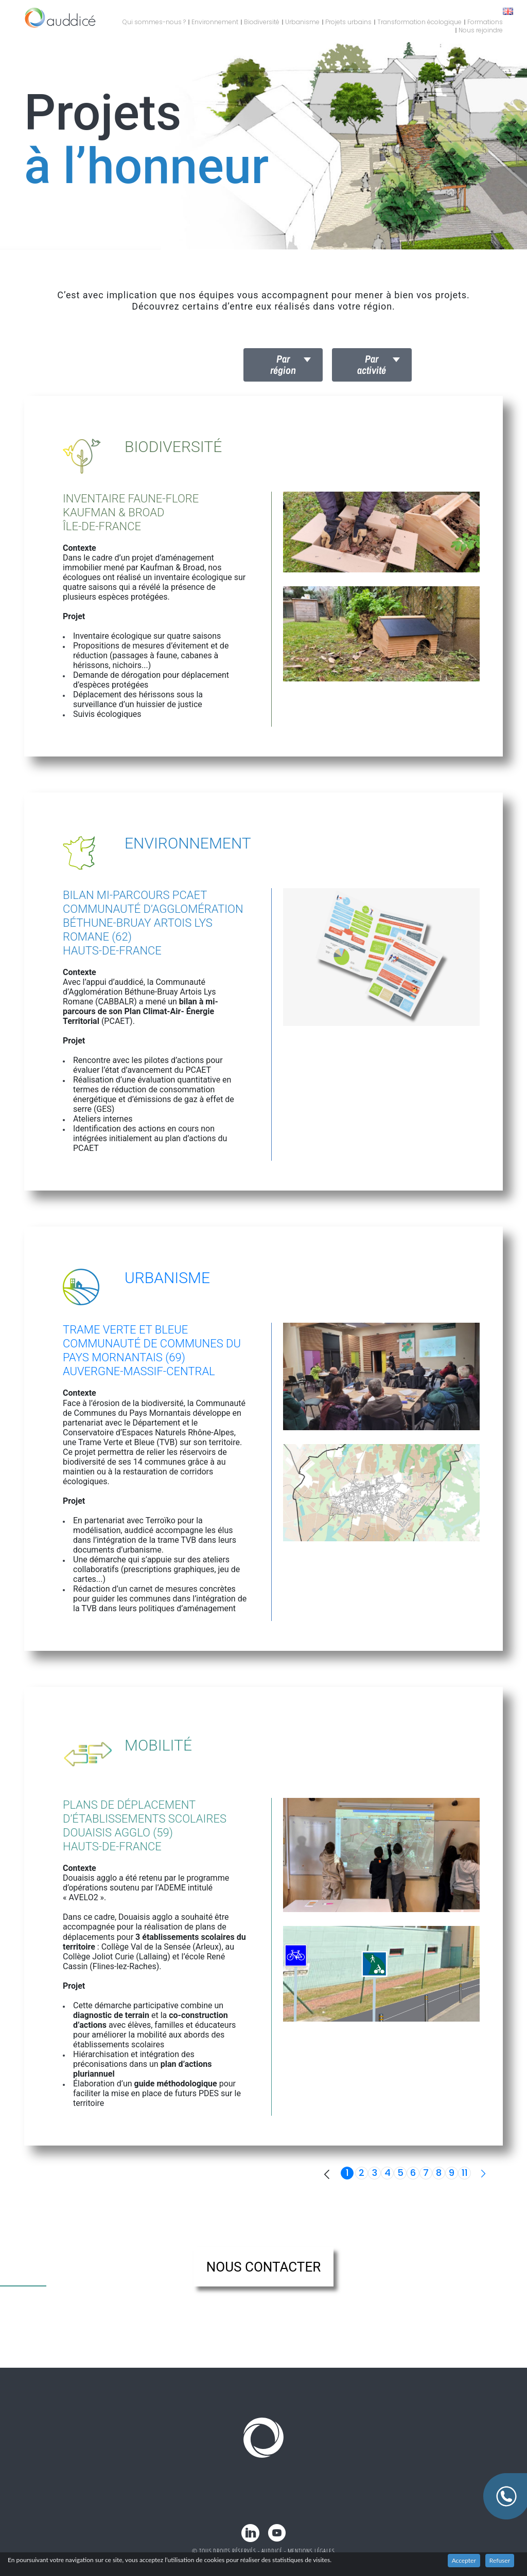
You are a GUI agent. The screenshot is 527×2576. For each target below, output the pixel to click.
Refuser (499, 2560)
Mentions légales (311, 2551)
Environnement (214, 22)
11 (465, 2173)
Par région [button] (283, 364)
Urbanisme (302, 22)
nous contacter (263, 2267)
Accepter (464, 2560)
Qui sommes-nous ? (154, 22)
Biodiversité (261, 22)
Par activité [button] (371, 364)
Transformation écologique (419, 22)
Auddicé (272, 2551)
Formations (485, 22)
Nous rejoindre (481, 30)
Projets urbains (348, 22)
